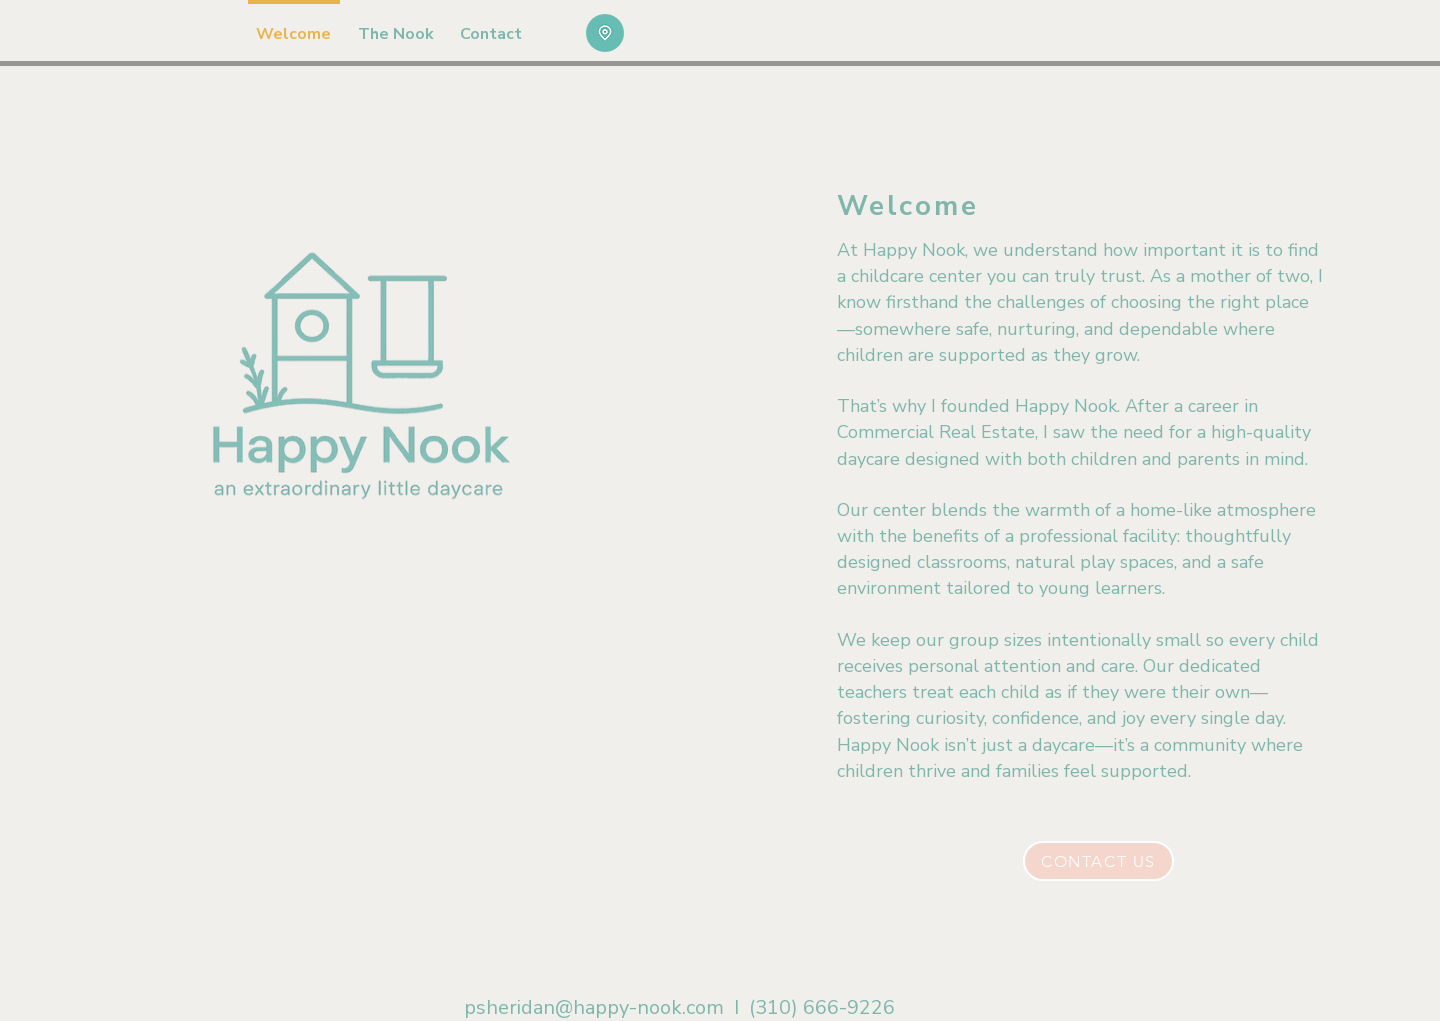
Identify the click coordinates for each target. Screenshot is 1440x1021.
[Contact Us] (1098, 861)
